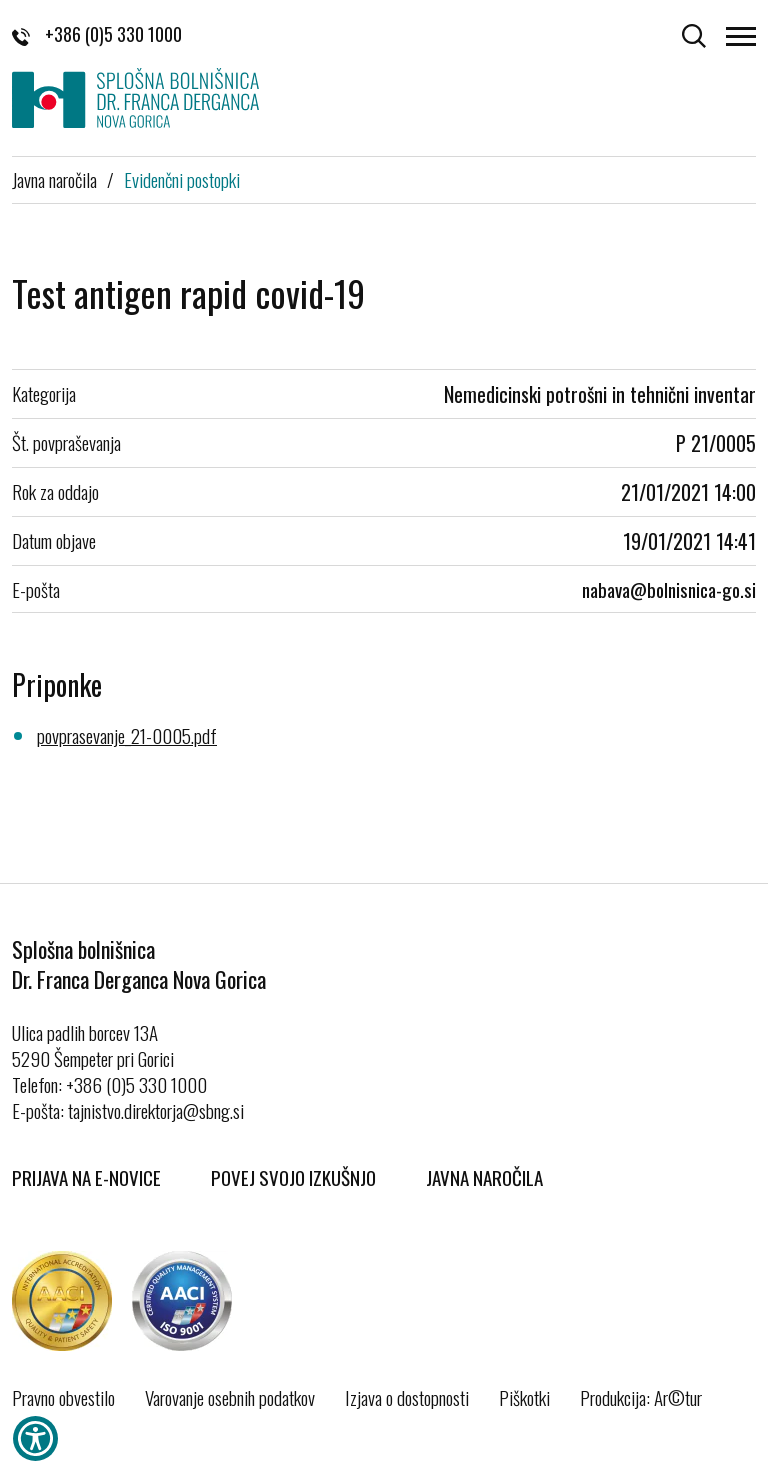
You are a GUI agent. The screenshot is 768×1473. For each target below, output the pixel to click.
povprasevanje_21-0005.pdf (127, 735)
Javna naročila (54, 179)
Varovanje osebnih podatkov (230, 1397)
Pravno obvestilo (63, 1397)
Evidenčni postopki (182, 179)
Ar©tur (678, 1397)
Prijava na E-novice (86, 1177)
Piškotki (524, 1397)
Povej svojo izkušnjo (293, 1177)
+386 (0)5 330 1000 (97, 34)
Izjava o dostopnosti (407, 1397)
